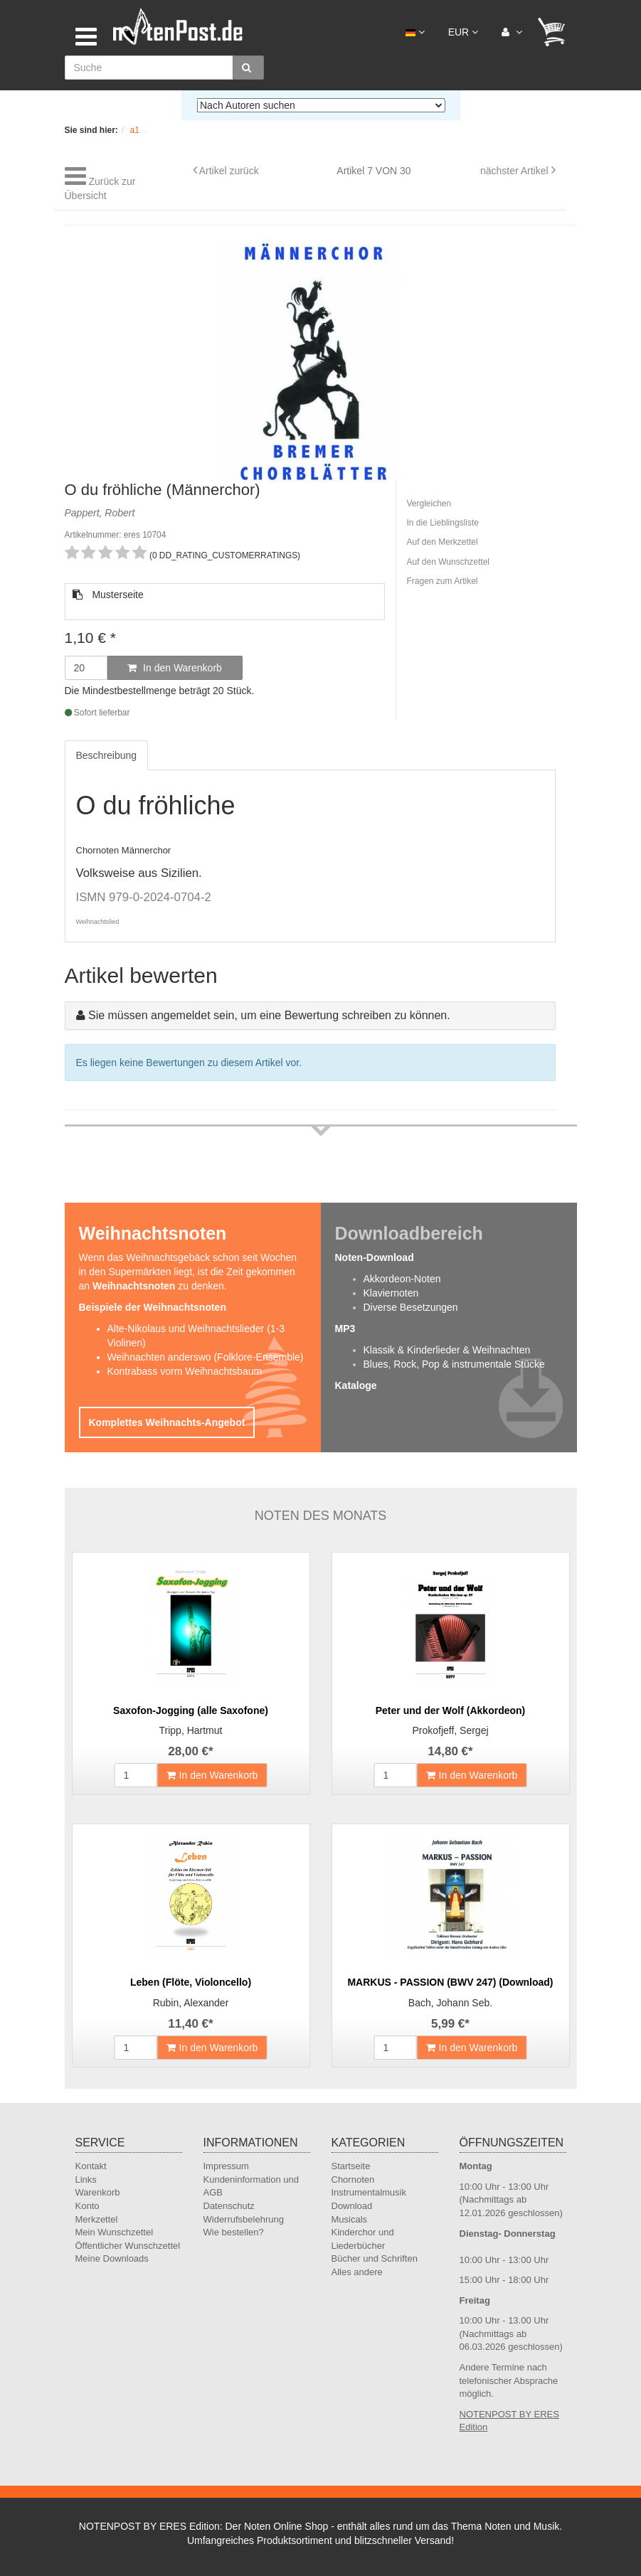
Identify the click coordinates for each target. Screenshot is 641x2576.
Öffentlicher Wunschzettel (128, 2245)
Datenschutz (229, 2205)
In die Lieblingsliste (443, 523)
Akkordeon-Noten (402, 1278)
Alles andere (357, 2272)
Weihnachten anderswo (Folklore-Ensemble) (205, 1357)
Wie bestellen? (233, 2232)
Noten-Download (374, 1257)
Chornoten (353, 2179)
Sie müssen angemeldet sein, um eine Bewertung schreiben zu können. (269, 1015)
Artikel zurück (229, 170)
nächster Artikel (515, 170)
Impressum (226, 2166)
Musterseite (108, 594)
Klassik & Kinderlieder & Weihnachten (447, 1350)
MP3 (345, 1328)
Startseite (351, 2166)
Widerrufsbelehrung (243, 2219)
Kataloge (356, 1385)
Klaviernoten (391, 1293)
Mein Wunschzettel (114, 2232)
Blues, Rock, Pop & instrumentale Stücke (454, 1364)
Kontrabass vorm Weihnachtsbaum (185, 1371)
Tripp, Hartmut (191, 1730)
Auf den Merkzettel (442, 542)
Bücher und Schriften (375, 2258)
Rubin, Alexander (191, 2002)
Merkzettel (96, 2219)
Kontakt (91, 2166)
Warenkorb (97, 2192)
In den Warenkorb (174, 668)
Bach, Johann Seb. (450, 2002)
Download (352, 2205)
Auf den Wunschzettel (448, 562)
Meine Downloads (112, 2258)
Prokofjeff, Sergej (450, 1730)
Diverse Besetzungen (411, 1307)
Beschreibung (106, 755)
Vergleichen (429, 504)
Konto (87, 2205)
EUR (463, 32)
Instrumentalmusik (369, 2192)
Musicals (350, 2219)
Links (86, 2179)
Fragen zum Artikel (442, 581)
